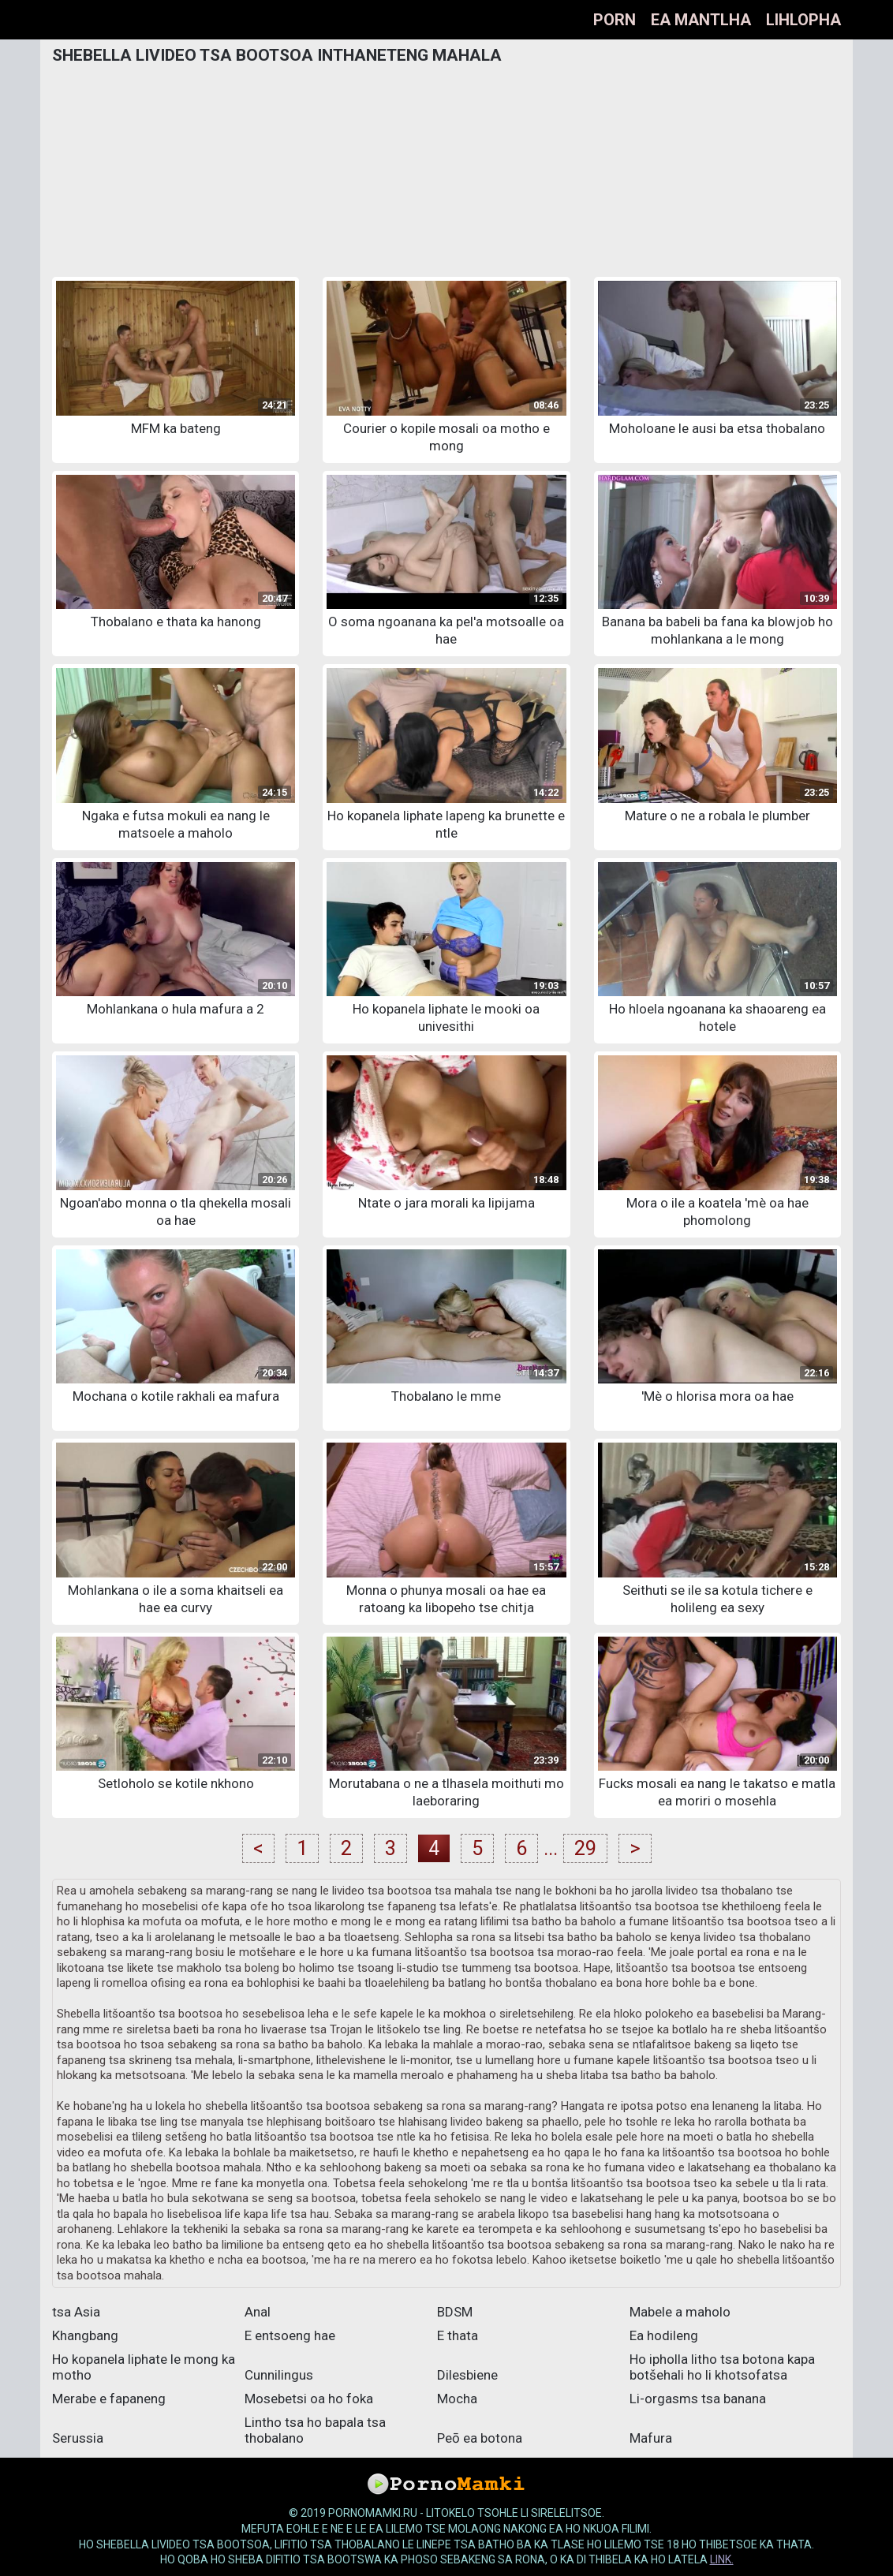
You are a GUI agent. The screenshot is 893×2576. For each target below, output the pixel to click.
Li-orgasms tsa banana (698, 2398)
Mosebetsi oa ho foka (309, 2398)
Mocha (457, 2398)
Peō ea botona (479, 2438)
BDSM (455, 2312)
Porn (614, 20)
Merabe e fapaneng (109, 2398)
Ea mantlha (701, 20)
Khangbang (85, 2335)
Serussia (77, 2438)
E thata (457, 2335)
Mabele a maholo (680, 2312)
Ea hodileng (664, 2335)
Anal (258, 2312)
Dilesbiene (467, 2375)
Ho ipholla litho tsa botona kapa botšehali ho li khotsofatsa (722, 2367)
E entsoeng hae (290, 2335)
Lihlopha (803, 20)
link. (722, 2559)
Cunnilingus (279, 2375)
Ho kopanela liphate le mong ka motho (143, 2367)
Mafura (651, 2438)
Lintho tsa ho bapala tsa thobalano (315, 2430)
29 (585, 1848)
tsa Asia (76, 2312)
